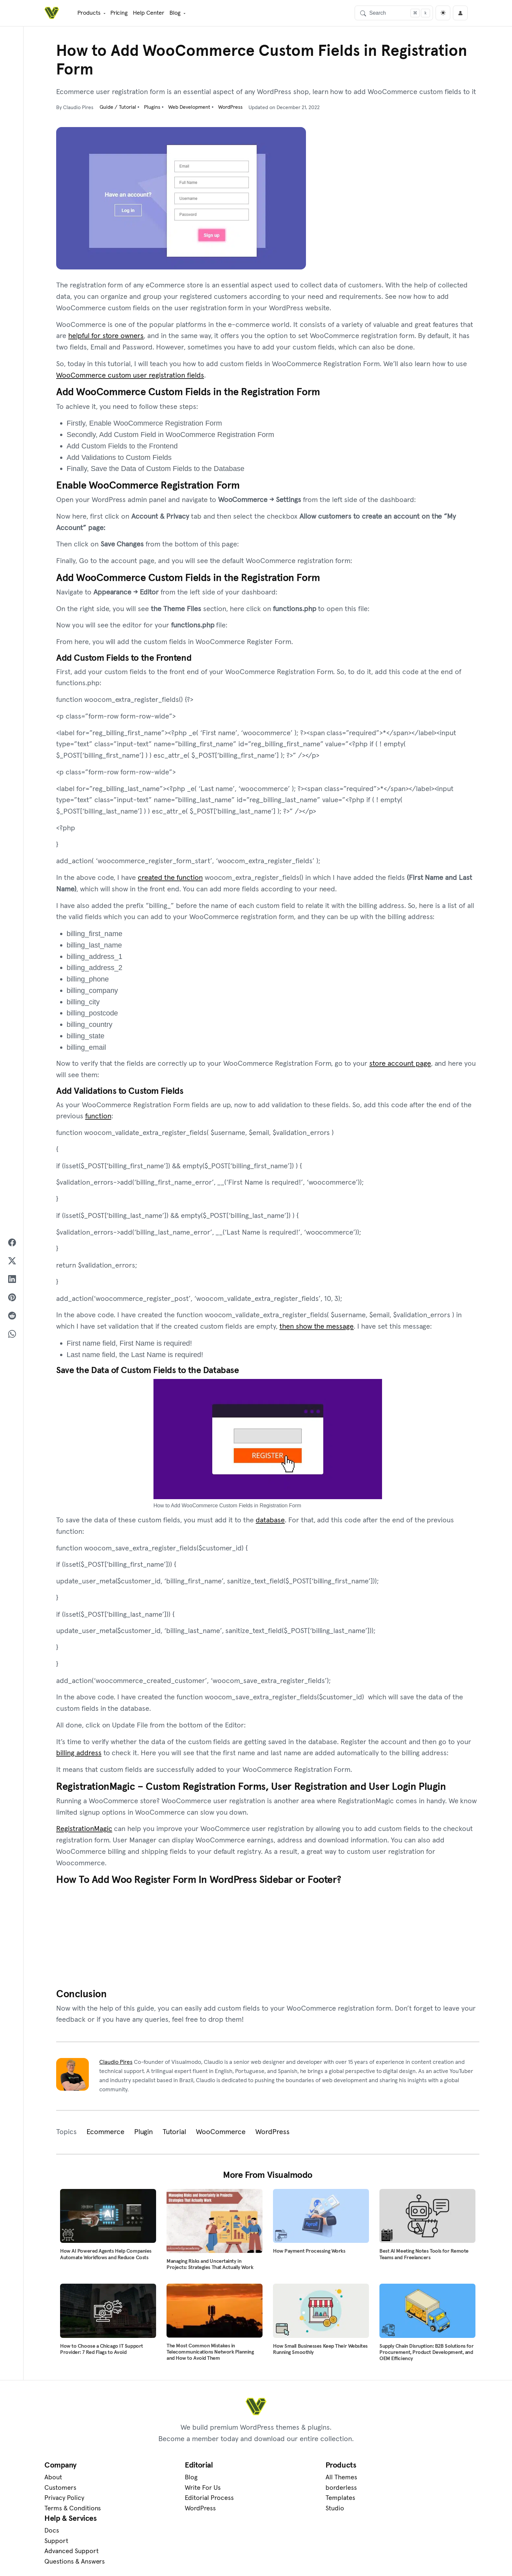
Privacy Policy (64, 2501)
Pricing (118, 12)
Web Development (190, 106)
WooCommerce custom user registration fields (130, 375)
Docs (375, 2481)
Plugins (153, 106)
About (53, 2481)
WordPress (231, 106)
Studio (269, 2512)
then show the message (317, 1328)
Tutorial (174, 2135)
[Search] (394, 12)
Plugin (143, 2135)
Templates (275, 2501)
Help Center (148, 12)
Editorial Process (176, 2501)
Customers (60, 2491)
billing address (79, 1755)
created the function (170, 879)
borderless (275, 2491)
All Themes (276, 2481)
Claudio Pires (116, 2065)
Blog (174, 12)
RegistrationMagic (84, 1831)
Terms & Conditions (72, 2512)
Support (380, 2491)
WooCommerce (221, 2135)
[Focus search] (415, 12)
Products (88, 12)
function (98, 1118)
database (270, 1522)
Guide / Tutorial (118, 106)
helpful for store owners (106, 336)
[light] (443, 12)
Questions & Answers (398, 2512)
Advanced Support (395, 2501)
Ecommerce (105, 2135)
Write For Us (170, 2491)
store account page (400, 1065)
